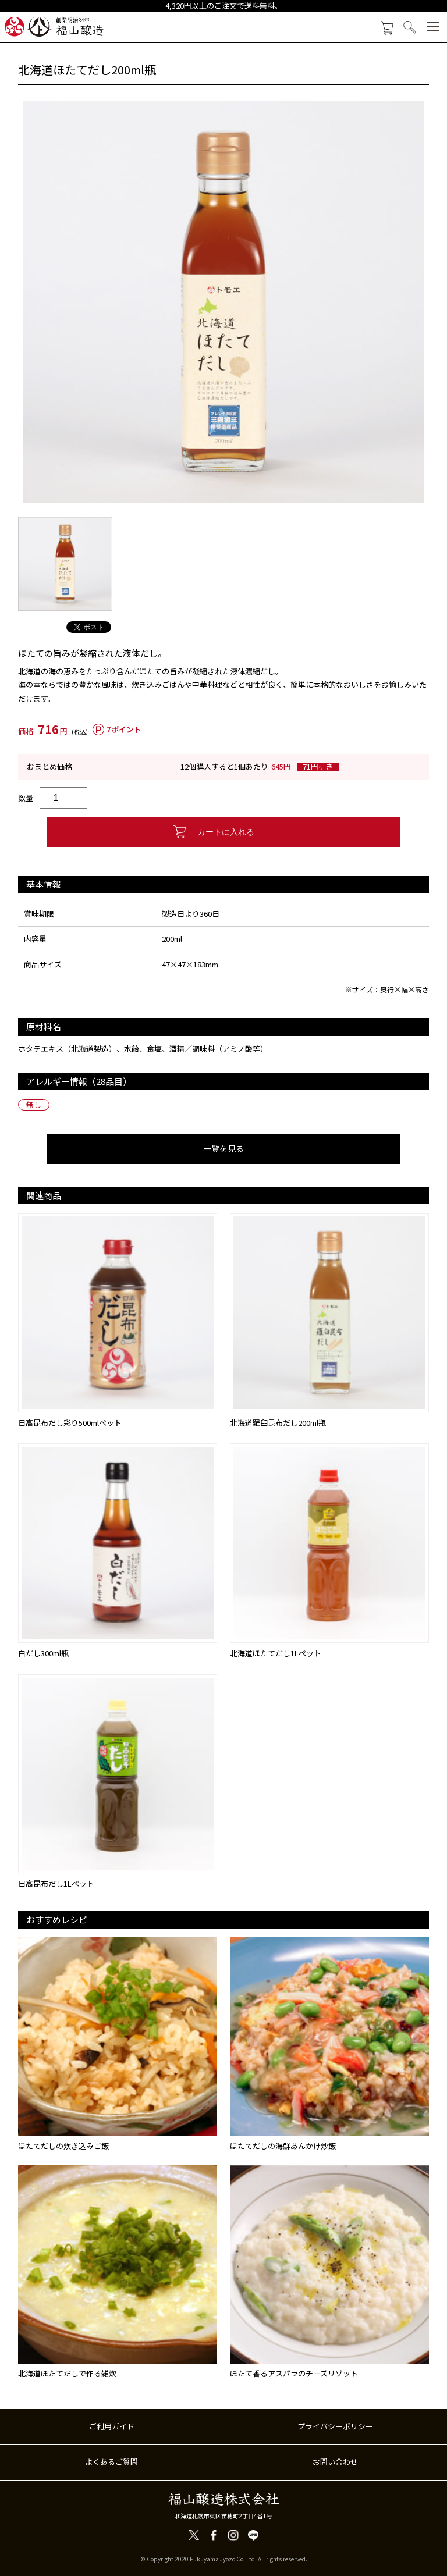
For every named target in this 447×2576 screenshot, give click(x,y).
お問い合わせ (335, 2461)
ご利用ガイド (111, 2426)
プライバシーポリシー (335, 2426)
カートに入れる (223, 832)
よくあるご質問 (111, 2461)
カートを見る (386, 28)
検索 (410, 27)
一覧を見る (223, 1148)
